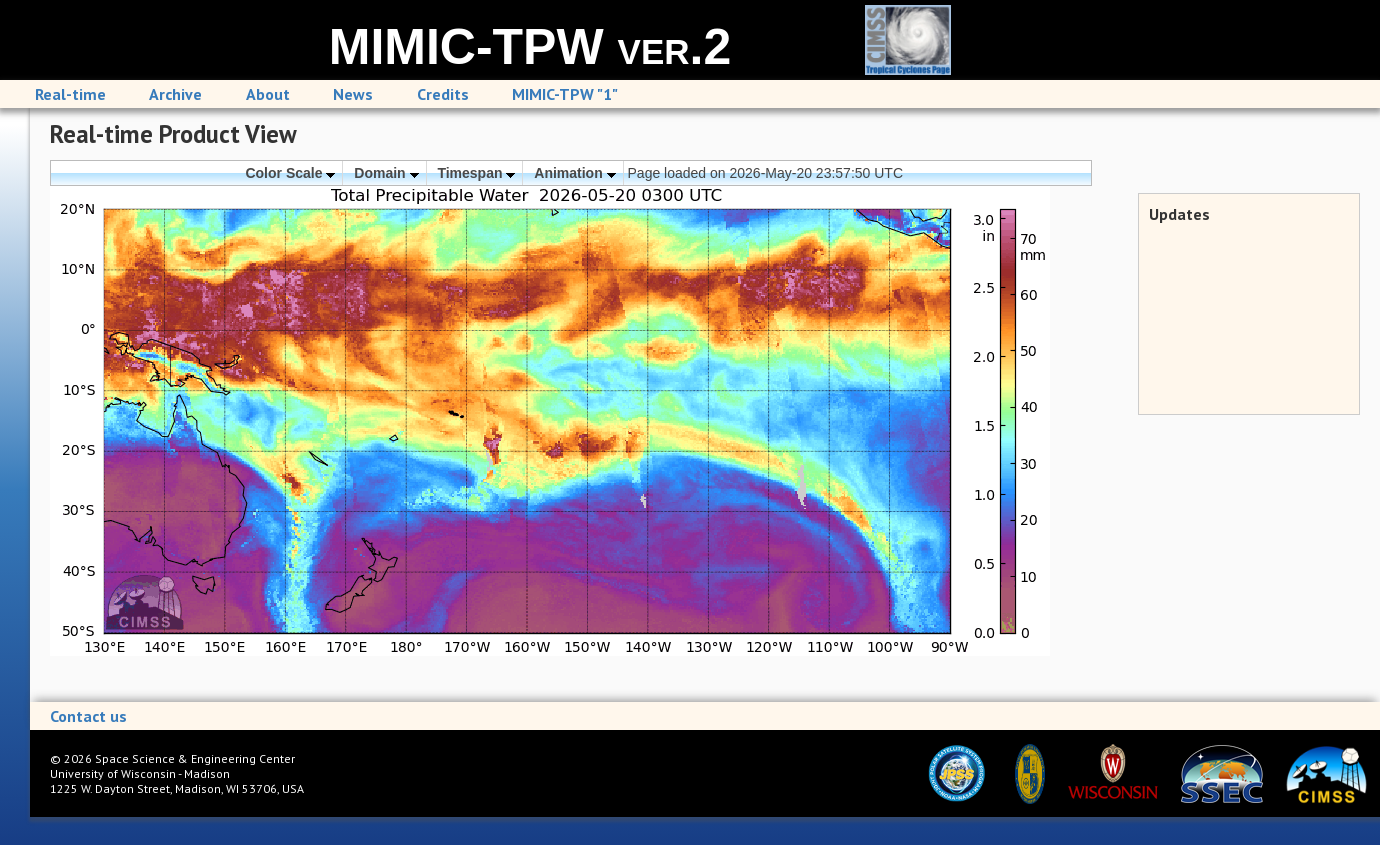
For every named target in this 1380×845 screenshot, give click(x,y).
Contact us (88, 716)
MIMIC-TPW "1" (565, 94)
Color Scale (290, 173)
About (268, 94)
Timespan (476, 173)
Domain (386, 173)
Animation (574, 173)
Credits (443, 94)
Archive (175, 94)
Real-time (70, 94)
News (353, 94)
